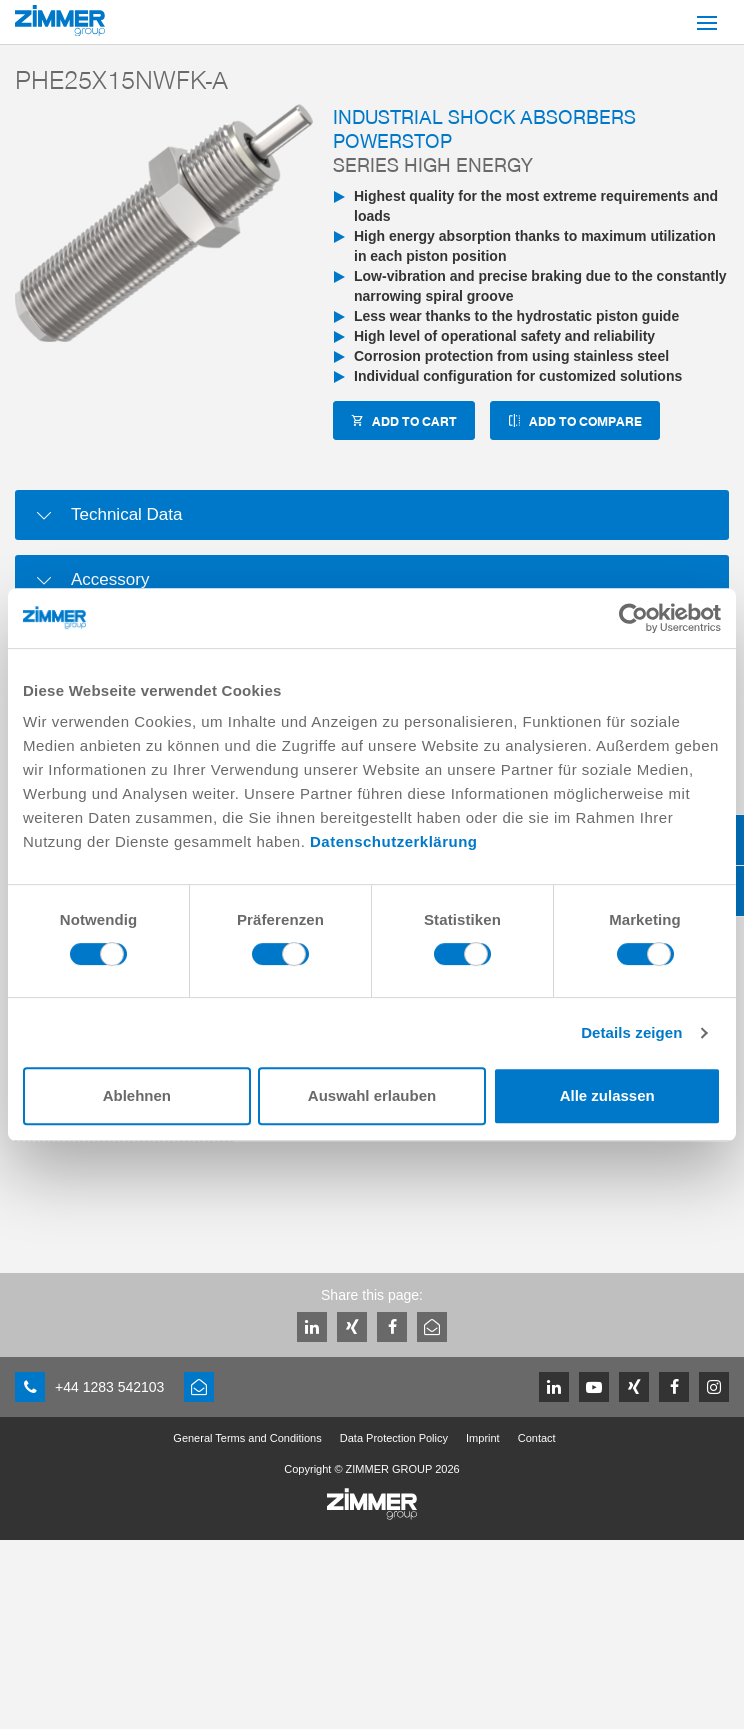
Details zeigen (631, 1032)
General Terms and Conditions (247, 1438)
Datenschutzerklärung (394, 841)
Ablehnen (137, 1095)
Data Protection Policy (394, 1438)
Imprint (483, 1438)
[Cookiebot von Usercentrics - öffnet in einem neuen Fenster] (633, 618)
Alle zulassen (607, 1095)
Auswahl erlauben (372, 1095)
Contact (537, 1438)
